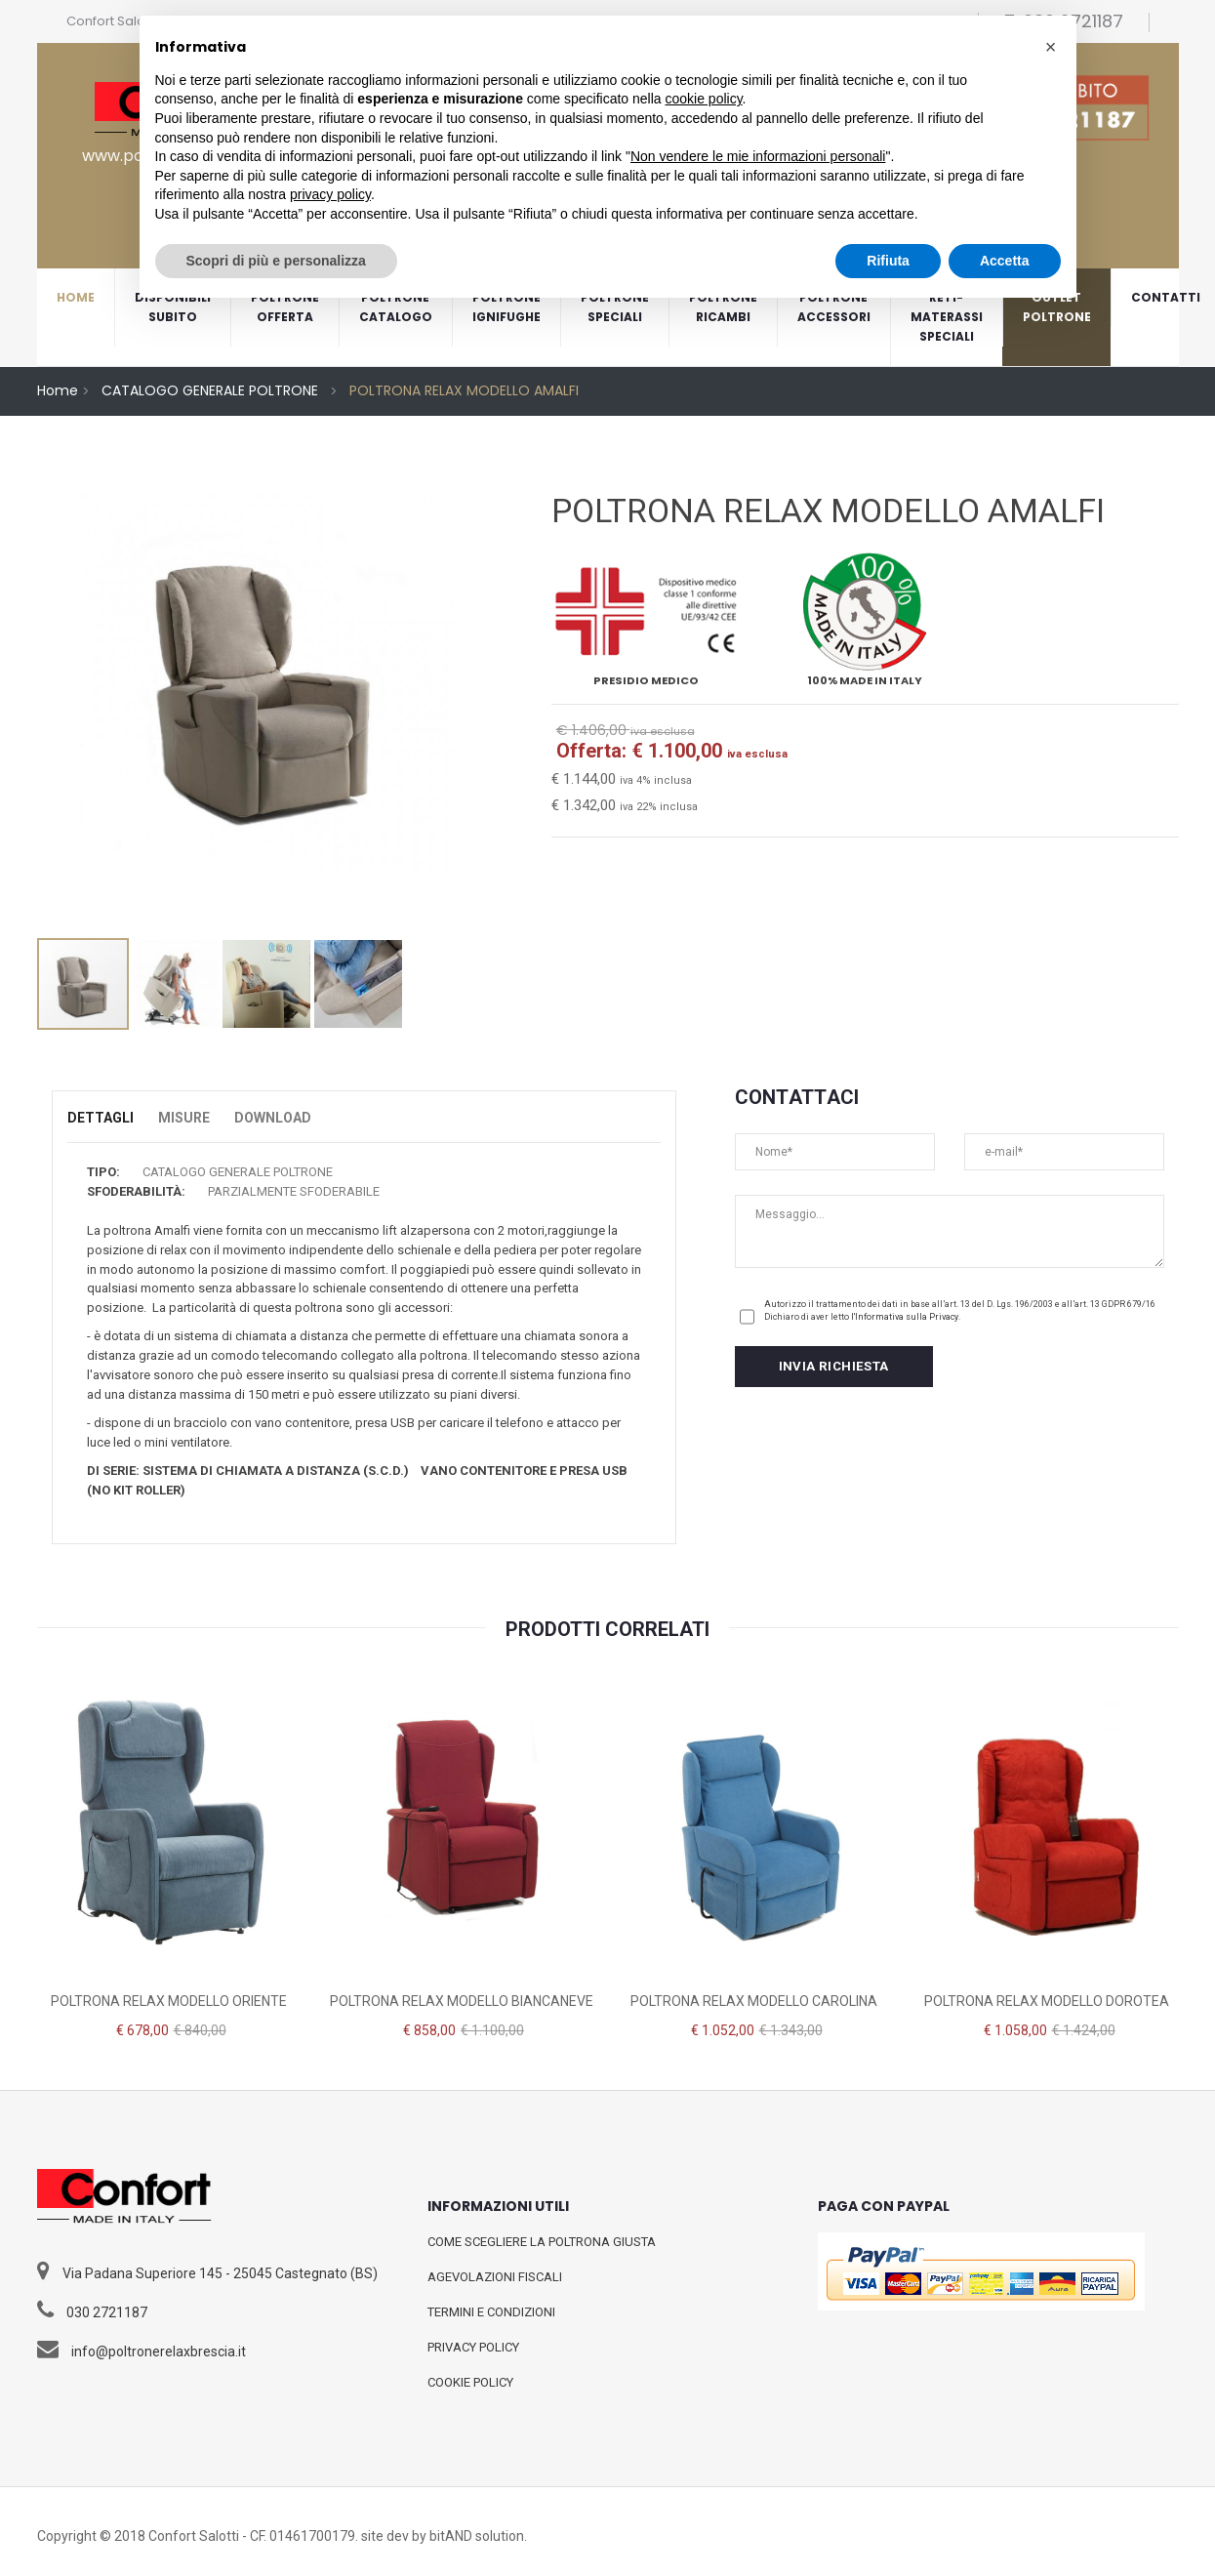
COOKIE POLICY (470, 2382)
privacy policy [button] (330, 194)
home (76, 297)
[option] (266, 706)
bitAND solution (476, 2536)
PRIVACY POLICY (473, 2347)
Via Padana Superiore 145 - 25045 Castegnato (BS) (220, 2273)
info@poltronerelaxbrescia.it (158, 2351)
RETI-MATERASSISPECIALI (947, 317)
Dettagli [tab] (100, 1116)
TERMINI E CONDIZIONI (491, 2312)
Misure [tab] (184, 1116)
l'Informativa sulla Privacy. (905, 1317)
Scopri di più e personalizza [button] (276, 260)
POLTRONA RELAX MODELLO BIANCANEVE (461, 2001)
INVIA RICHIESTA (834, 1365)
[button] (1051, 46)
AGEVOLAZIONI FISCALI (494, 2276)
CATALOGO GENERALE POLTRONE (209, 390)
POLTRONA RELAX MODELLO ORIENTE (169, 2001)
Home (57, 390)
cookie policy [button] (703, 98)
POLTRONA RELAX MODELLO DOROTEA (1046, 2001)
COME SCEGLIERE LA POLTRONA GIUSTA (541, 2241)
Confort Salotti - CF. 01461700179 (251, 2536)
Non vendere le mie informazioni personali (757, 156)
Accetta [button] (1005, 260)
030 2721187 (106, 2312)
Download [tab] (272, 1116)
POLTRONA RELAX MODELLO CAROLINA (753, 2001)
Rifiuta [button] (888, 260)
